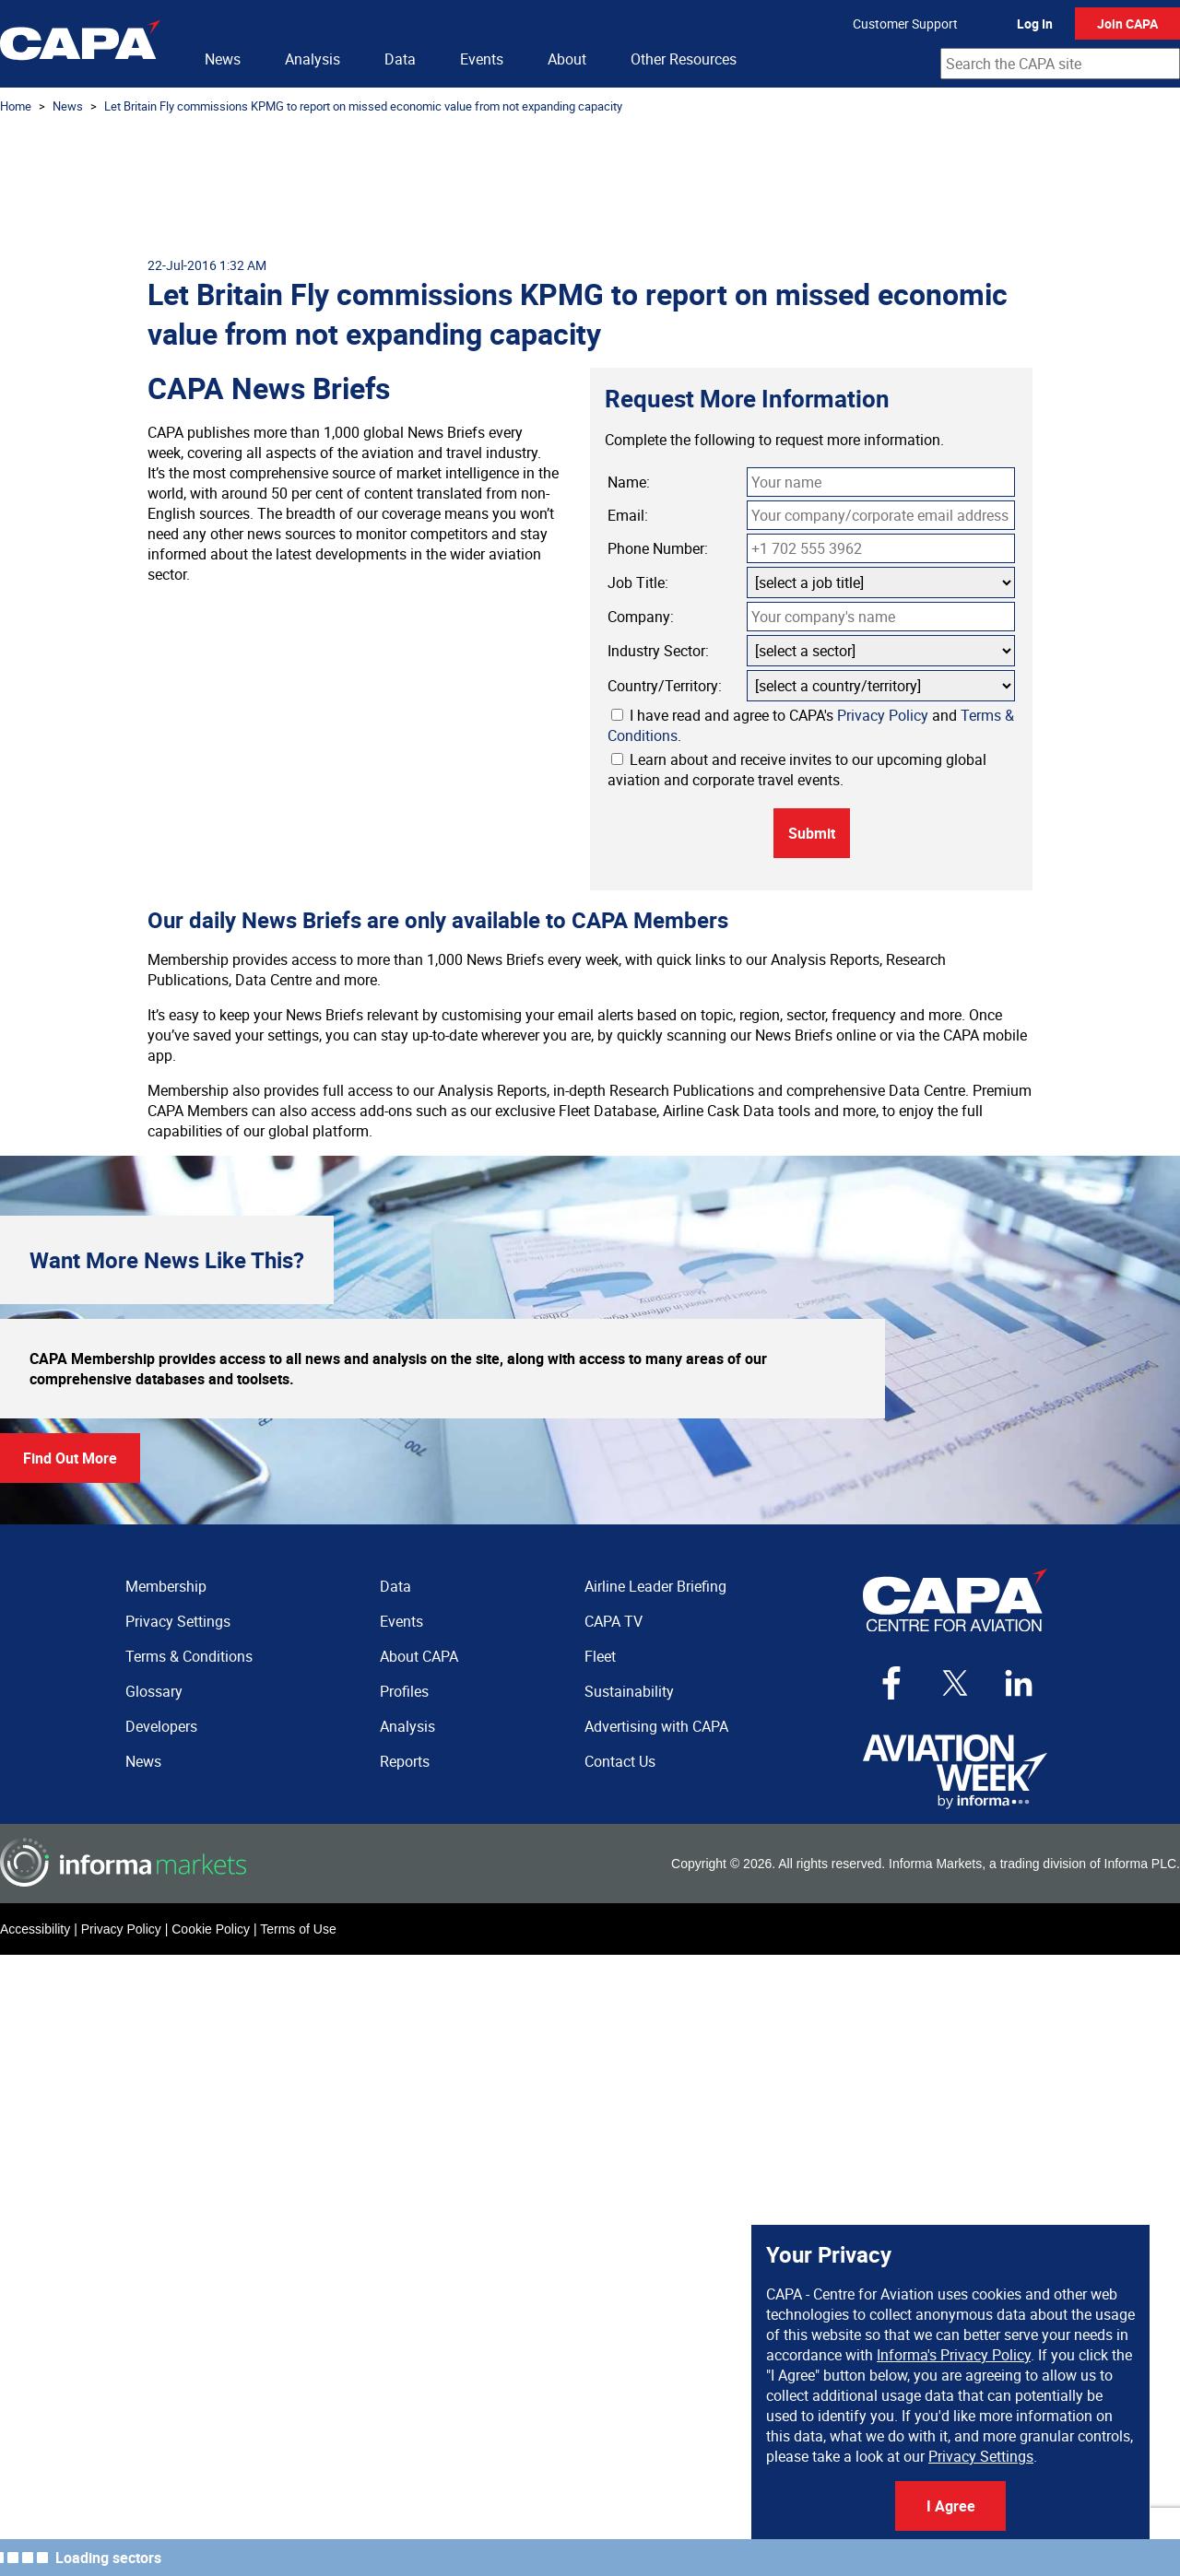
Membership (165, 1586)
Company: (641, 616)
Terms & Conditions (189, 1656)
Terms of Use (298, 1929)
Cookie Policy (210, 1929)
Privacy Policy (882, 715)
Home (15, 106)
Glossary (154, 1691)
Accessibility (35, 1929)
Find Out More (70, 1458)
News (223, 59)
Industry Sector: (658, 651)
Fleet (600, 1656)
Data (400, 59)
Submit (811, 833)
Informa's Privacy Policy (954, 2355)
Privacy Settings (980, 2456)
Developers (161, 1726)
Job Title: (638, 582)
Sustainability (629, 1691)
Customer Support (905, 23)
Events (481, 59)
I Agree (950, 2506)
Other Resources (684, 59)
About (567, 59)
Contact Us (619, 1761)
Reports (405, 1761)
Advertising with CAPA (656, 1726)
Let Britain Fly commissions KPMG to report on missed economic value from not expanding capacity (363, 106)
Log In (1035, 23)
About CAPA (419, 1656)
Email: (628, 515)
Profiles (404, 1691)
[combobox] (1060, 63)
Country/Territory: (665, 686)
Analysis (312, 59)
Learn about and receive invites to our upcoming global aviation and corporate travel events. (797, 769)
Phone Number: (658, 548)
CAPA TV (613, 1621)
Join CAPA (1127, 23)
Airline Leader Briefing (655, 1586)
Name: (629, 482)
